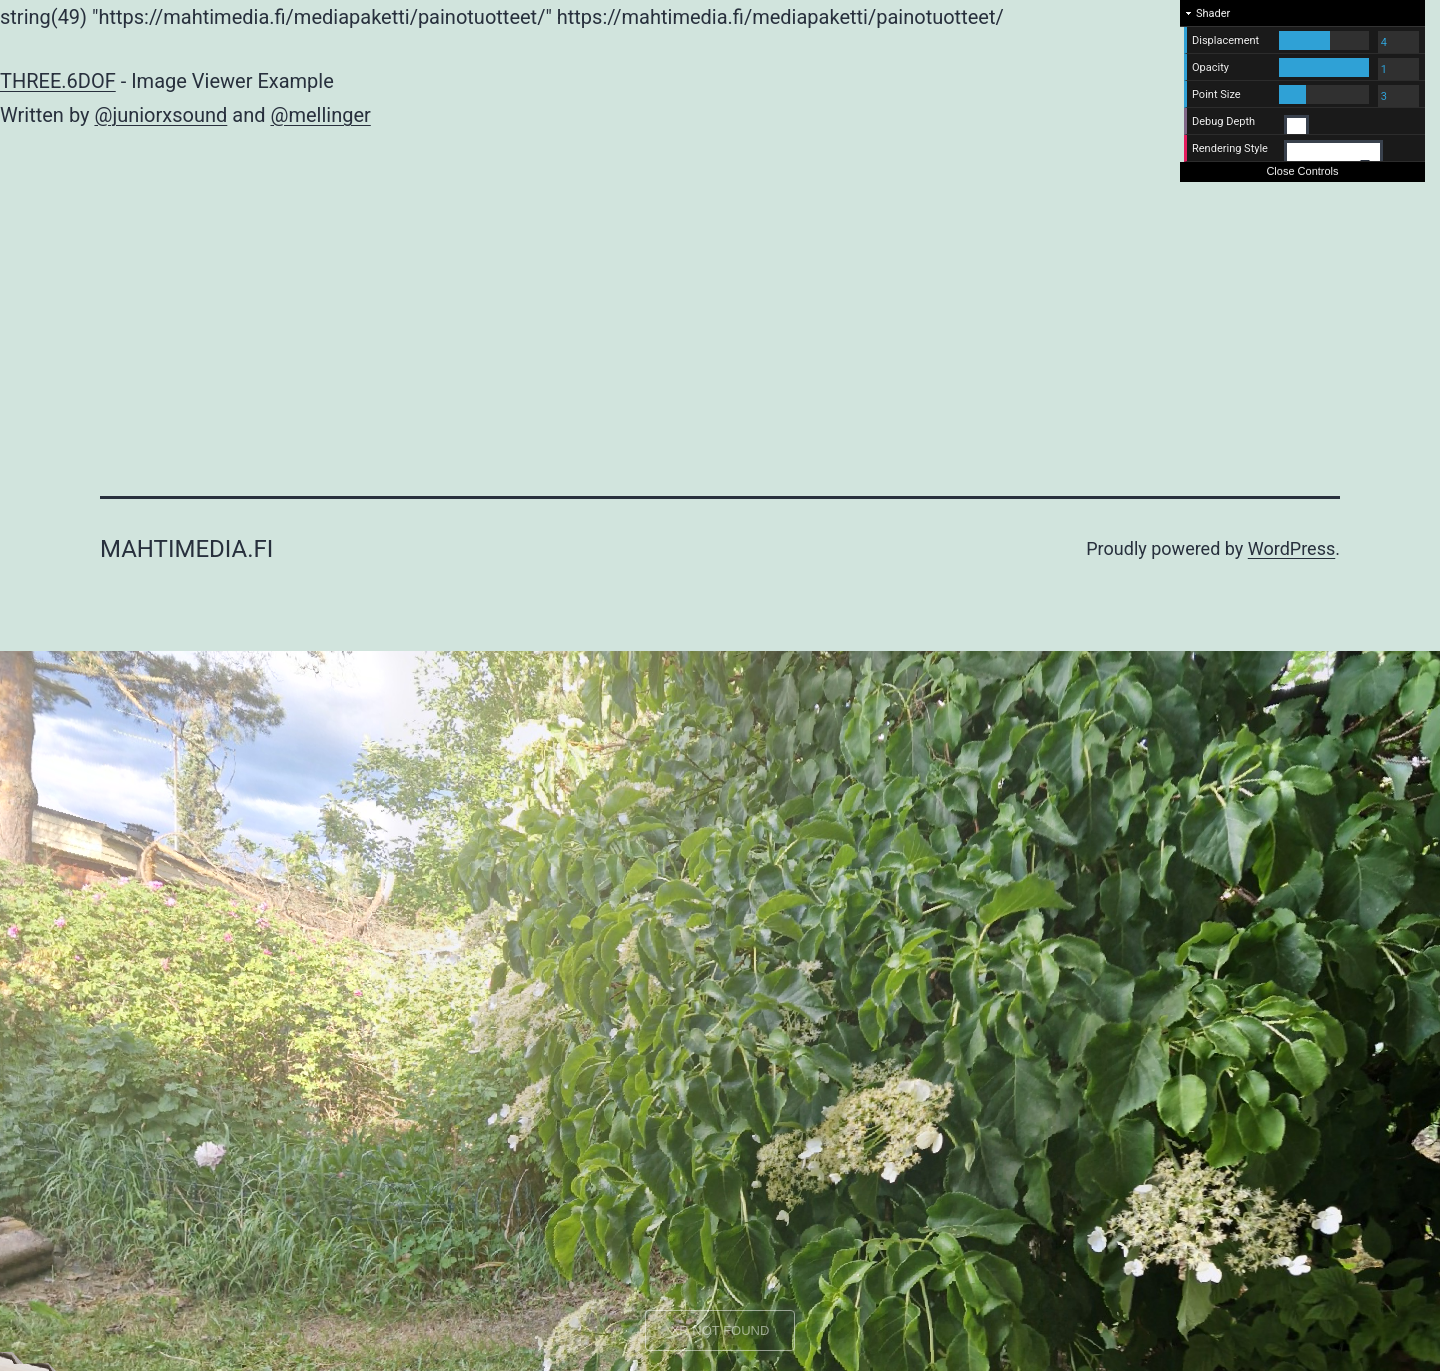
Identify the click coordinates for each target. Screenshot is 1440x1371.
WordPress (1291, 548)
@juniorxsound (160, 115)
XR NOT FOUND (720, 1330)
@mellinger (320, 115)
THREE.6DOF (58, 81)
